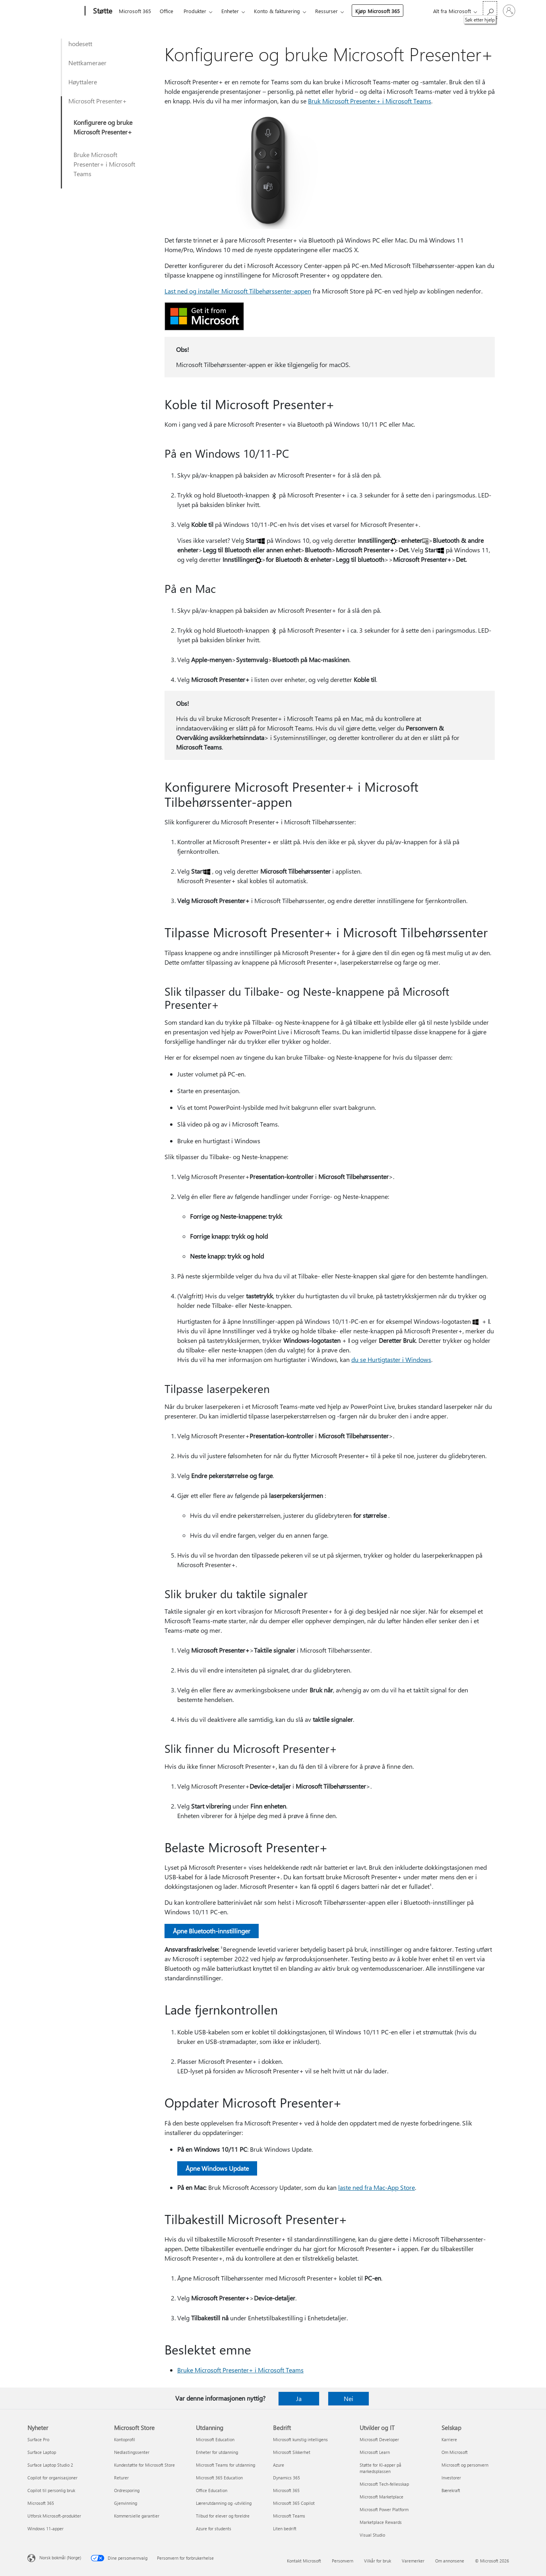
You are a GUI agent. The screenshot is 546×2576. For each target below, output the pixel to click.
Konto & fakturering (277, 11)
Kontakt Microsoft (304, 2561)
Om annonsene (449, 2561)
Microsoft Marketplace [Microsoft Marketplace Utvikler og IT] (381, 2497)
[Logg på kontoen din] (509, 10)
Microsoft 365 (135, 11)
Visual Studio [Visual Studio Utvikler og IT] (372, 2535)
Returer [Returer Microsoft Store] (121, 2478)
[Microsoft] (54, 11)
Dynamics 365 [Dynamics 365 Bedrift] (286, 2478)
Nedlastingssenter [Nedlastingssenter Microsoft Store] (131, 2452)
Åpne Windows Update (217, 2168)
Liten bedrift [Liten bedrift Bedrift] (284, 2528)
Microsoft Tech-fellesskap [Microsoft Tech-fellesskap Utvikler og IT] (384, 2484)
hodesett (80, 43)
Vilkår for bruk (377, 2561)
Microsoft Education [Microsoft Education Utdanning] (215, 2439)
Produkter (195, 11)
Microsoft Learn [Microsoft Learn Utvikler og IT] (375, 2452)
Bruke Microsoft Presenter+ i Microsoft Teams (104, 164)
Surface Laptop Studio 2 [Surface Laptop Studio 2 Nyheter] (50, 2465)
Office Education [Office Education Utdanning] (211, 2490)
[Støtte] (101, 11)
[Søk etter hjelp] (490, 10)
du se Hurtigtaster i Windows (391, 1359)
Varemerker (413, 2561)
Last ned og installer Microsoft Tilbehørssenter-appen (238, 291)
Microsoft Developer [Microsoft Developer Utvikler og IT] (379, 2439)
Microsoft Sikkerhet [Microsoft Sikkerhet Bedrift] (291, 2452)
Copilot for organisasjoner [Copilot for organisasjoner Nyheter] (52, 2478)
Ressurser (326, 11)
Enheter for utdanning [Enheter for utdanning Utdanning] (217, 2452)
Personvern (342, 2561)
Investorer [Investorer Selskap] (451, 2478)
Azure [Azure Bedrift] (278, 2465)
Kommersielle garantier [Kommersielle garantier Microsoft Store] (136, 2516)
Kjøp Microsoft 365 (377, 11)
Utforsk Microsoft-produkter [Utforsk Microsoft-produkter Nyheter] (54, 2516)
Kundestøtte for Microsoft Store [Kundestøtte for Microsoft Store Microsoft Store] (144, 2465)
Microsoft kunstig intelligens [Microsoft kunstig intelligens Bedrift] (300, 2439)
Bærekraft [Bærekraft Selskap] (450, 2490)
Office (166, 11)
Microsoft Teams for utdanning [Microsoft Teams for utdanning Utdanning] (225, 2465)
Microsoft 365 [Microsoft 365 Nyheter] (40, 2503)
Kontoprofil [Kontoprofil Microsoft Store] (124, 2439)
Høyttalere (82, 82)
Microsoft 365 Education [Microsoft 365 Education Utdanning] (219, 2478)
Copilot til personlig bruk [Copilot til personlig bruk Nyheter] (51, 2490)
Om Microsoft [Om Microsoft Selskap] (454, 2452)
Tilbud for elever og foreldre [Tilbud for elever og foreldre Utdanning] (223, 2516)
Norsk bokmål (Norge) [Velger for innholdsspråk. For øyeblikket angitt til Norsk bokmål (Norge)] (60, 2557)
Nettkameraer (87, 62)
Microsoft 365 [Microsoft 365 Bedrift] (286, 2490)
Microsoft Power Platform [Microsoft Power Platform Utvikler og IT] (384, 2509)
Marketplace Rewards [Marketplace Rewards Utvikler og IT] (381, 2522)
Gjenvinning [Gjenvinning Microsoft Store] (125, 2503)
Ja (299, 2398)
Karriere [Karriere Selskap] (449, 2439)
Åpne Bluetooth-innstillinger (211, 1931)
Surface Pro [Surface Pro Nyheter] (38, 2439)
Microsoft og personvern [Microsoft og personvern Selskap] (464, 2465)
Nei (348, 2398)
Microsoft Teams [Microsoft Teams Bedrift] (289, 2516)
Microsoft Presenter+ (97, 101)
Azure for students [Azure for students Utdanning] (213, 2528)
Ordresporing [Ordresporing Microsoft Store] (126, 2490)
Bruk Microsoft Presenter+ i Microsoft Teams (369, 101)
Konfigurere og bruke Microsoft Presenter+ (103, 127)
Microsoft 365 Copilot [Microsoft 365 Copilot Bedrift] (294, 2503)
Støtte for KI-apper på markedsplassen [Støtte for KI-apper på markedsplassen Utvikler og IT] (380, 2468)
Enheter (230, 11)
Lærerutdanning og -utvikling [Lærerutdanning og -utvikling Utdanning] (224, 2503)
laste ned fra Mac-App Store (376, 2187)
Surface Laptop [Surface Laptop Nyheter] (41, 2452)
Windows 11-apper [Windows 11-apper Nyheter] (45, 2528)
